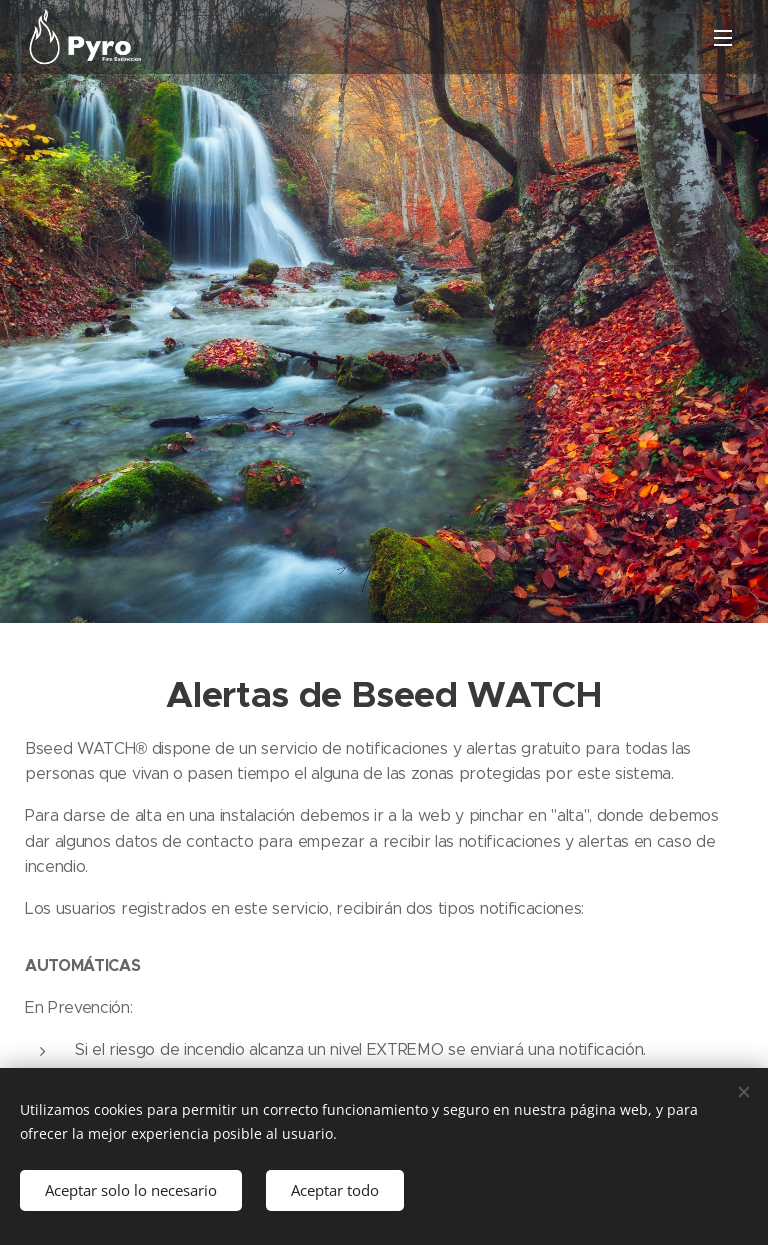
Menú (723, 38)
